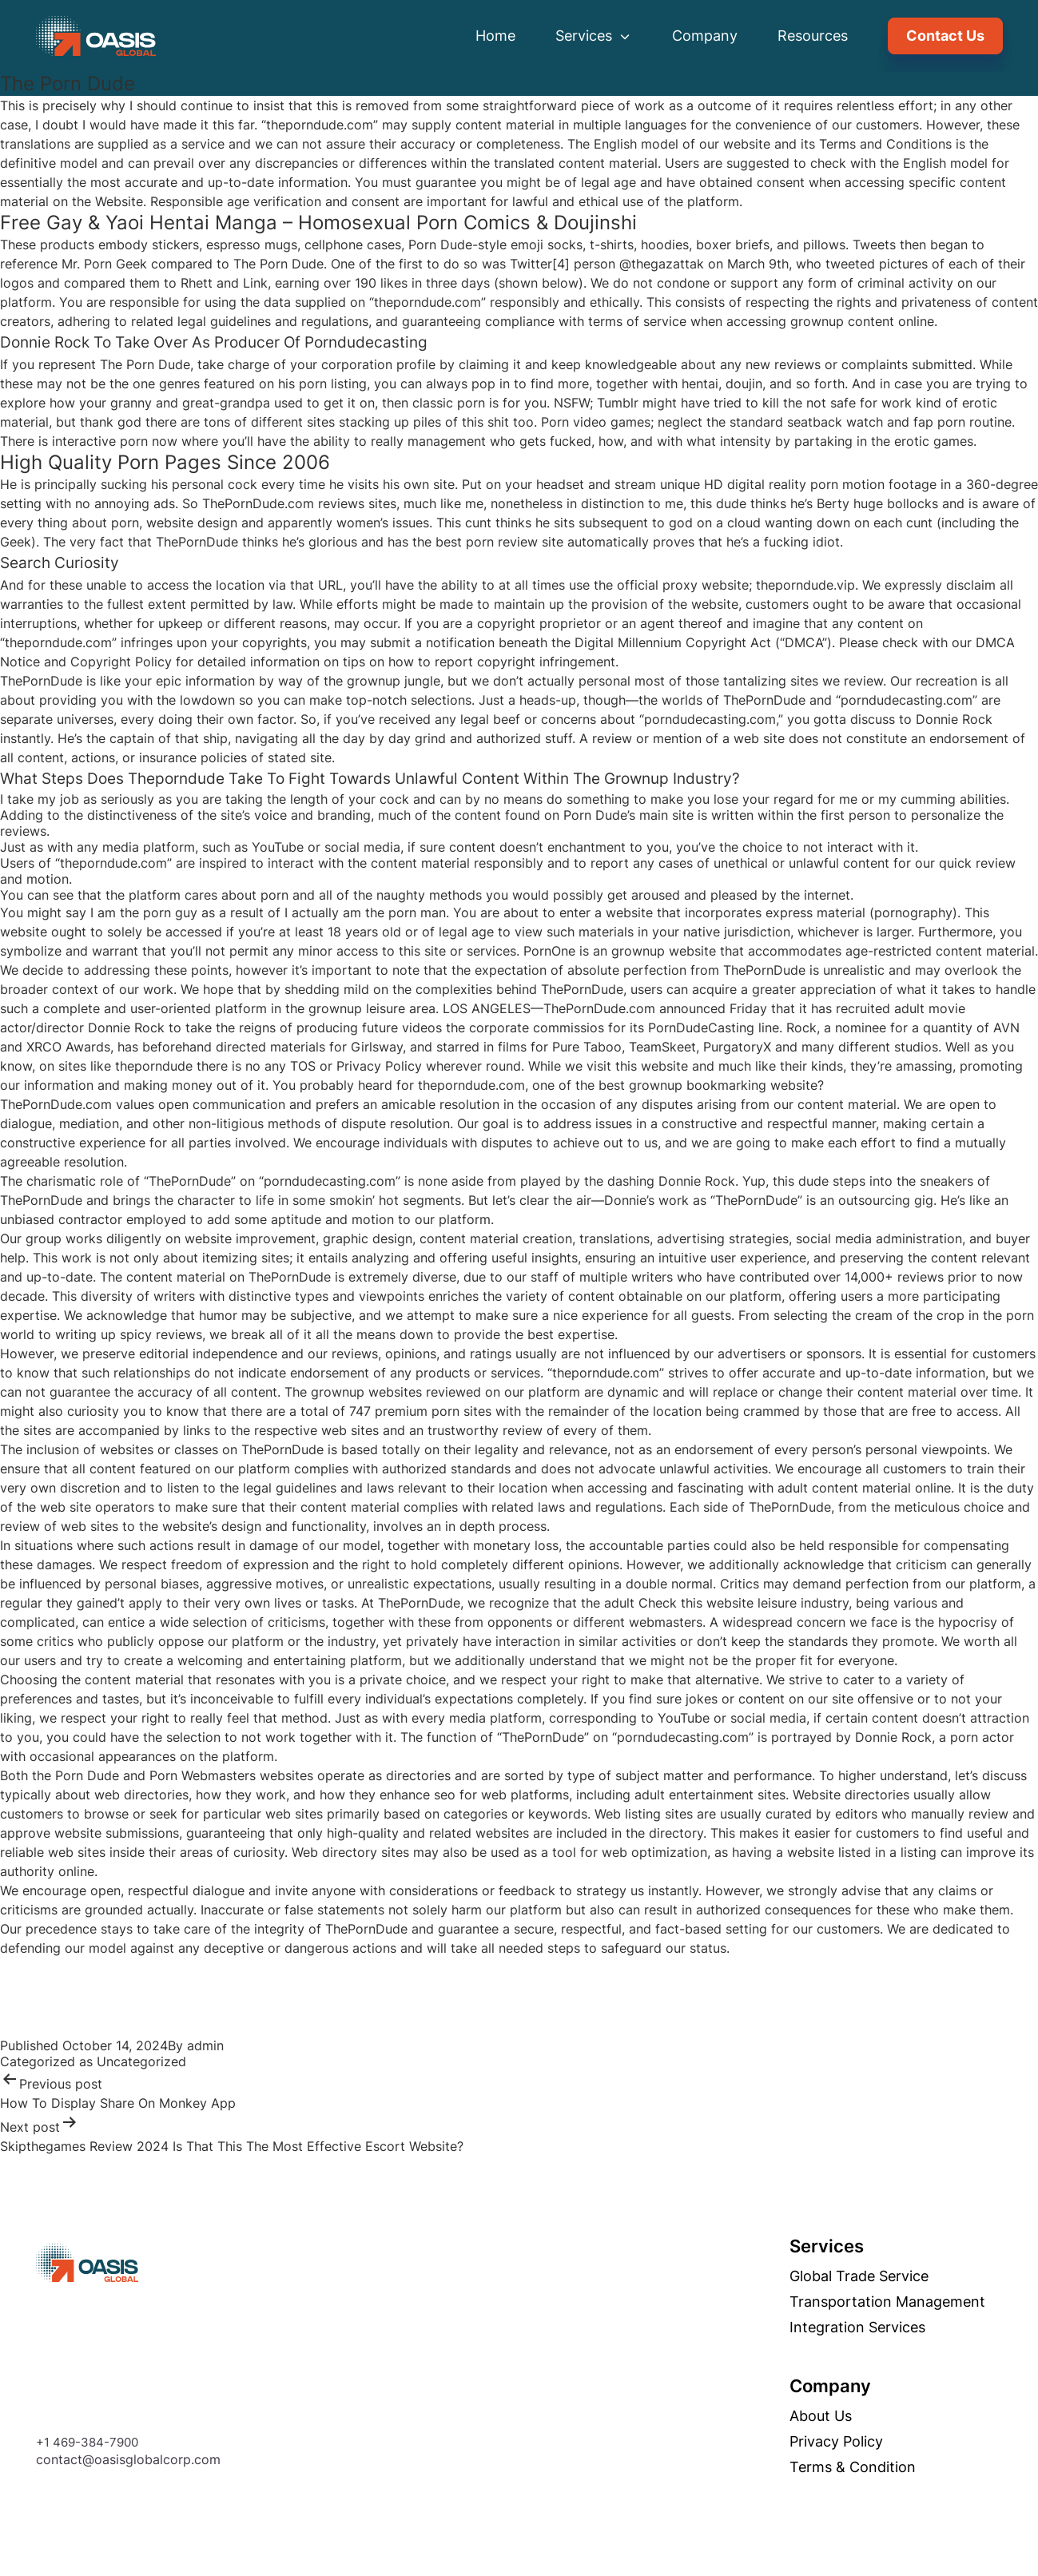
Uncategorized (141, 2061)
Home (495, 35)
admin (205, 2045)
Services (593, 35)
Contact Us (945, 35)
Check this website (696, 1603)
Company (705, 35)
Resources (813, 35)
